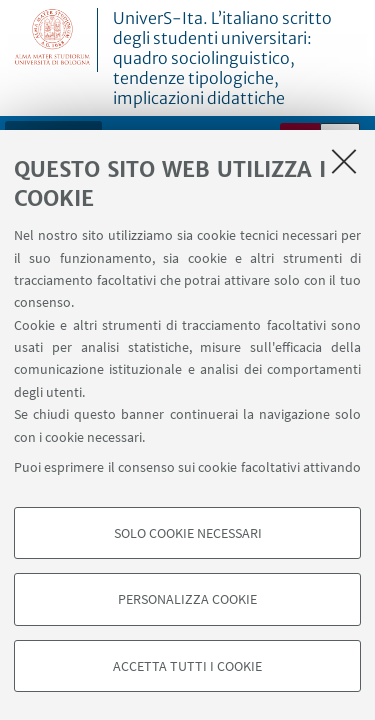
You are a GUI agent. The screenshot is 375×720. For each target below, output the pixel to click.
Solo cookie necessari (188, 533)
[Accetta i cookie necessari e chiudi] (344, 161)
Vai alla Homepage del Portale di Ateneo (53, 40)
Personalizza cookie (187, 599)
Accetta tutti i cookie (187, 666)
